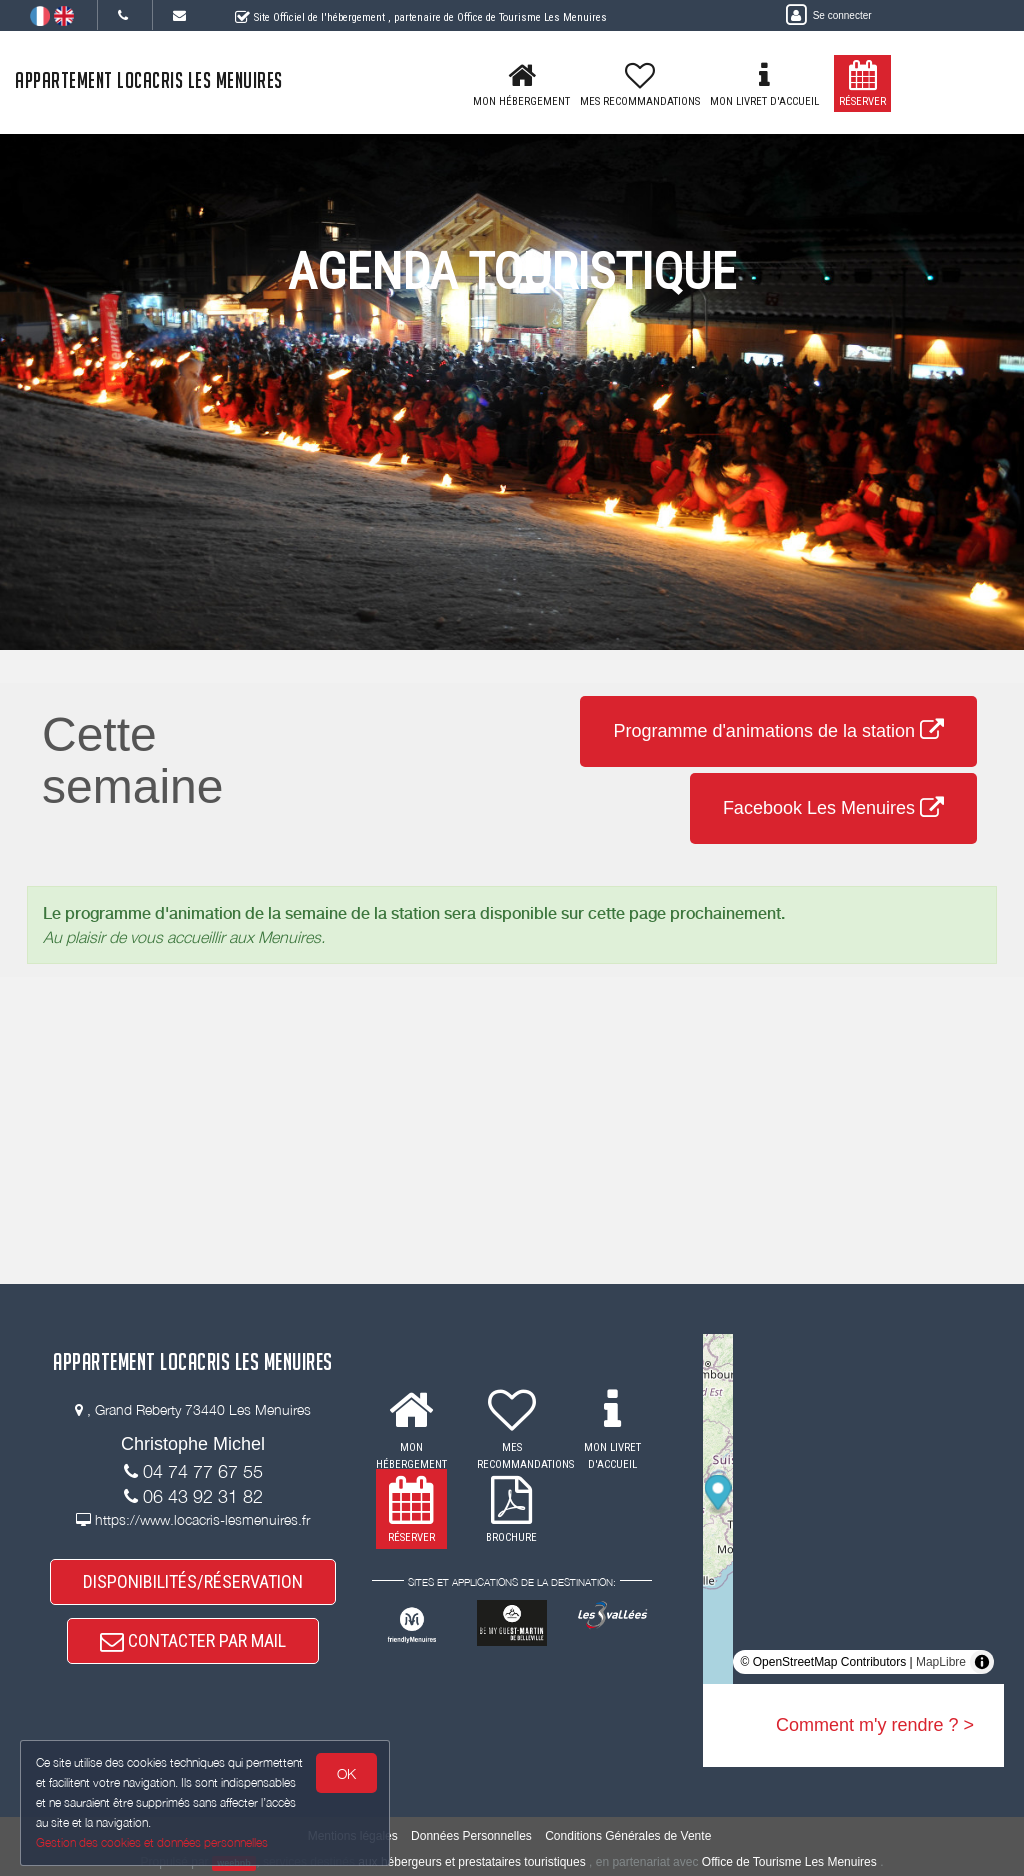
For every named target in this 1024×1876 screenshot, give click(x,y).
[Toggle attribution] (982, 1662)
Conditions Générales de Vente (628, 1836)
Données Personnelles (471, 1836)
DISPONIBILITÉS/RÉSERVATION (193, 1581)
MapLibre (941, 1662)
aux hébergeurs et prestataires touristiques (471, 1862)
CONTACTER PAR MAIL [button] (193, 1640)
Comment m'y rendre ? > (875, 1725)
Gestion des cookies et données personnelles (152, 1842)
